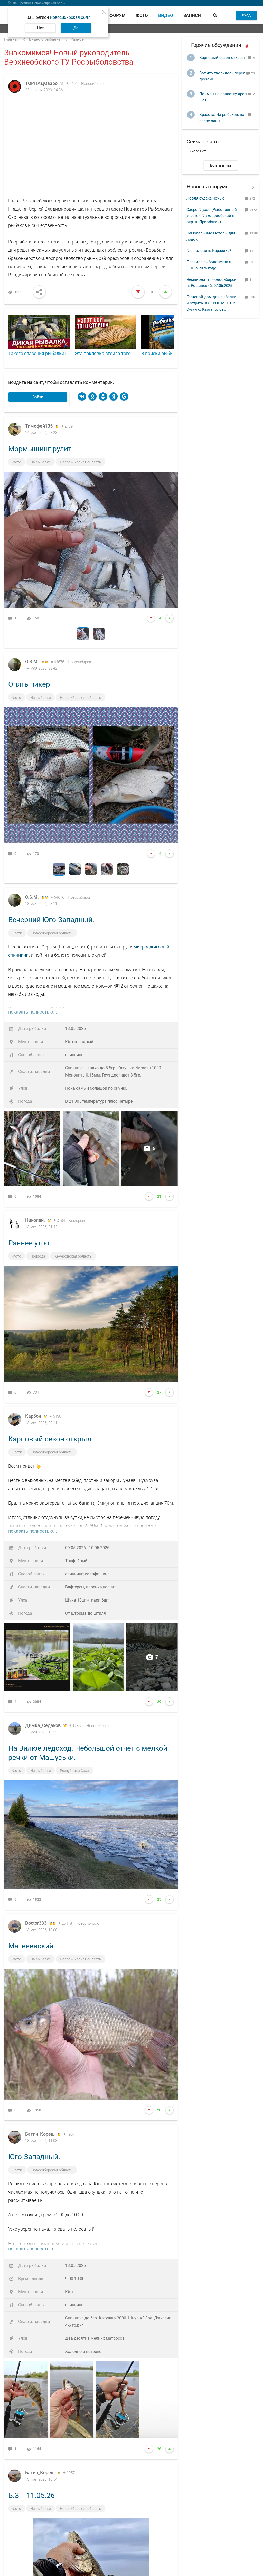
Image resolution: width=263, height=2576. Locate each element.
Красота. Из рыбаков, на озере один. (221, 117)
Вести (17, 933)
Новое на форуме (208, 187)
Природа (37, 1256)
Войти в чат (220, 165)
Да (75, 27)
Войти (37, 397)
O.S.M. (32, 661)
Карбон (33, 1416)
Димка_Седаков (43, 1725)
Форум (117, 15)
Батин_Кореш (40, 2134)
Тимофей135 (39, 426)
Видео (165, 15)
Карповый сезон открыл (222, 57)
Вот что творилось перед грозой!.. (222, 76)
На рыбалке (40, 462)
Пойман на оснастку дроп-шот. (223, 97)
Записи (192, 15)
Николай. (35, 1220)
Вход (246, 15)
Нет (40, 27)
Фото (142, 15)
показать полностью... (32, 1012)
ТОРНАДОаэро (41, 83)
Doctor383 (35, 1923)
